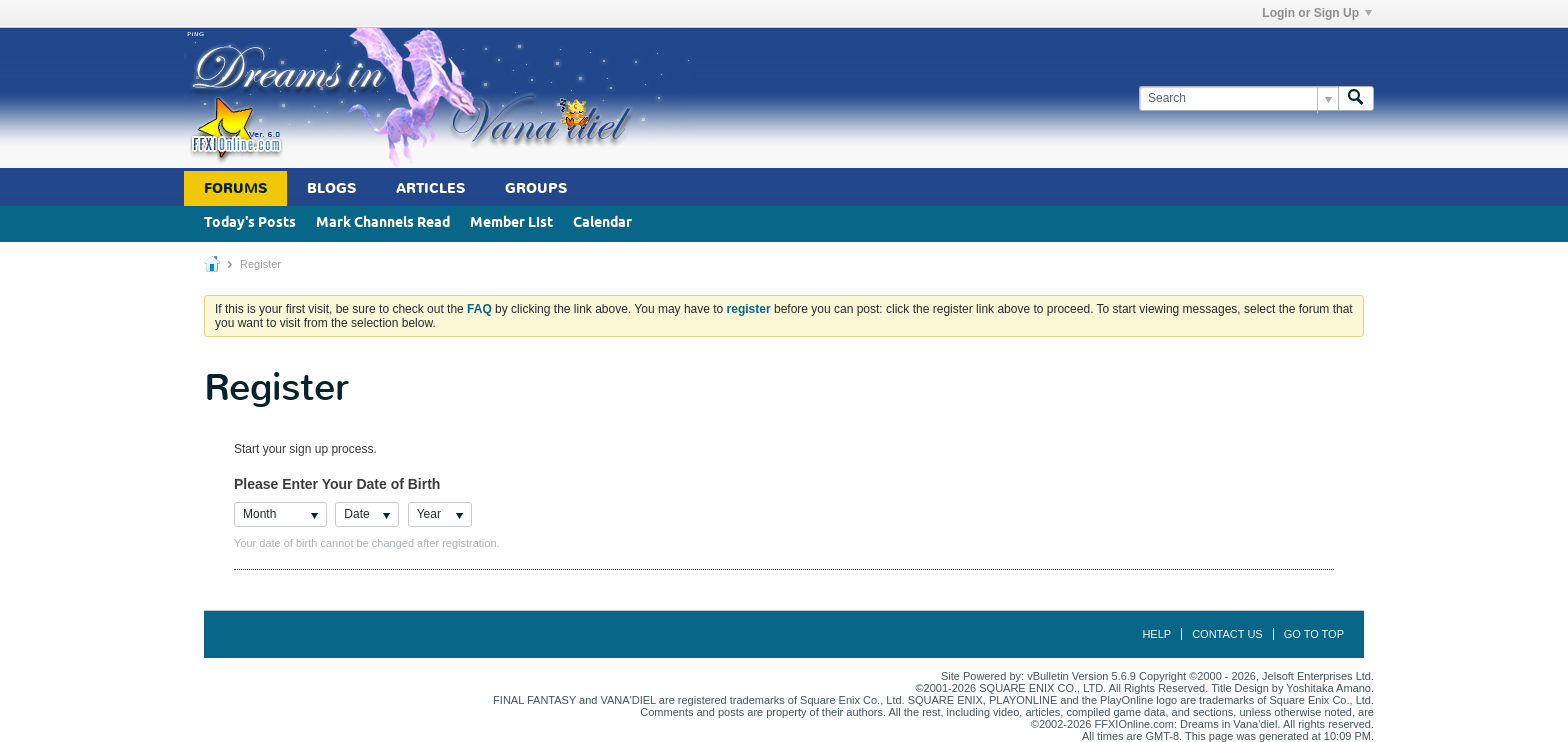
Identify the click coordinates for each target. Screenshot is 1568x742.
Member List (511, 223)
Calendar (602, 223)
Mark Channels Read (383, 223)
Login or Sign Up (1317, 13)
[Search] (1238, 98)
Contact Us (1227, 634)
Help (1156, 634)
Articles (430, 188)
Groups (536, 188)
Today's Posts (250, 223)
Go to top (1314, 634)
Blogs (331, 188)
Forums (235, 188)
